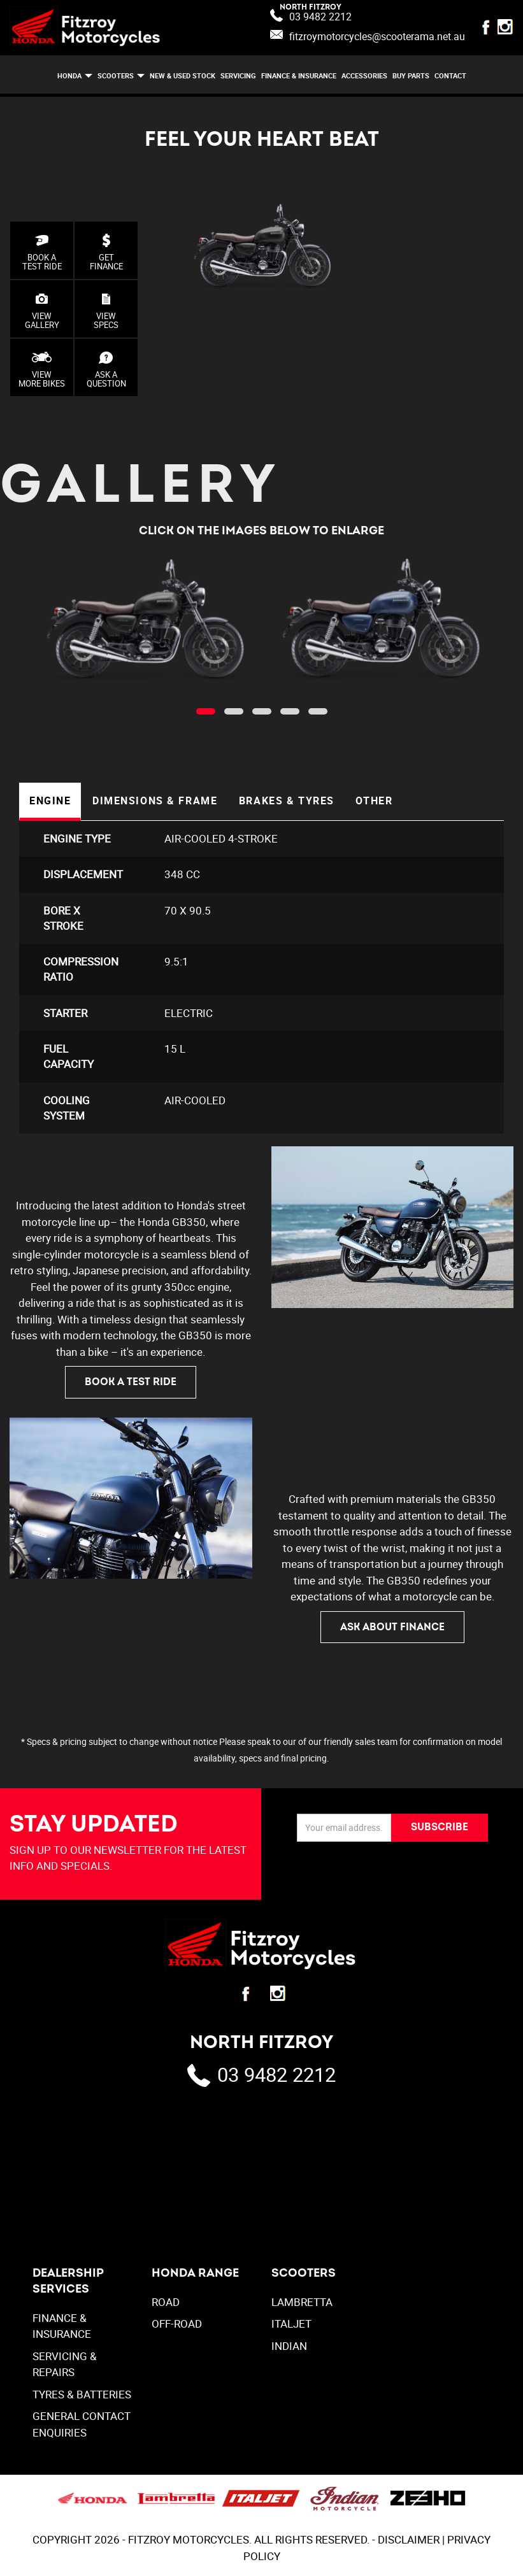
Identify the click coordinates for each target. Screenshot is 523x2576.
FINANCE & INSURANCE (298, 75)
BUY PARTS (410, 75)
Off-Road (177, 2326)
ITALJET (291, 2326)
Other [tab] (372, 801)
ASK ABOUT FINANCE (392, 1629)
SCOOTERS (115, 75)
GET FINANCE (106, 253)
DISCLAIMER (409, 2542)
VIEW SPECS (106, 311)
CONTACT (450, 75)
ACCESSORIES (364, 75)
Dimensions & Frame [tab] (154, 801)
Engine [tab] (50, 801)
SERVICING (238, 75)
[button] (206, 711)
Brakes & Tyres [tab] (285, 801)
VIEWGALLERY (42, 311)
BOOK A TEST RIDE (42, 253)
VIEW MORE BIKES (41, 370)
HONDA (69, 75)
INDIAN (289, 2348)
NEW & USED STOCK (182, 75)
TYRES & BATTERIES (81, 2396)
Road (166, 2304)
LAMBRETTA (302, 2304)
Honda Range (195, 2275)
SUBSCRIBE (439, 1829)
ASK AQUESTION (106, 370)
